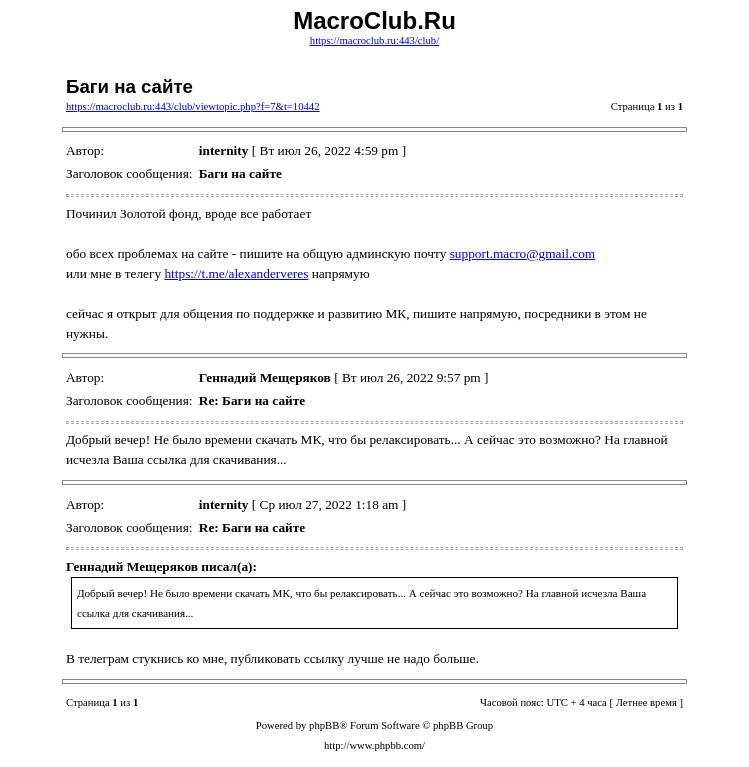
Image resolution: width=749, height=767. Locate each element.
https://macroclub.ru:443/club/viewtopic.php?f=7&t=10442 (193, 106)
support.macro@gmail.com (523, 253)
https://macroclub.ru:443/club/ (374, 40)
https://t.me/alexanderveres (236, 273)
